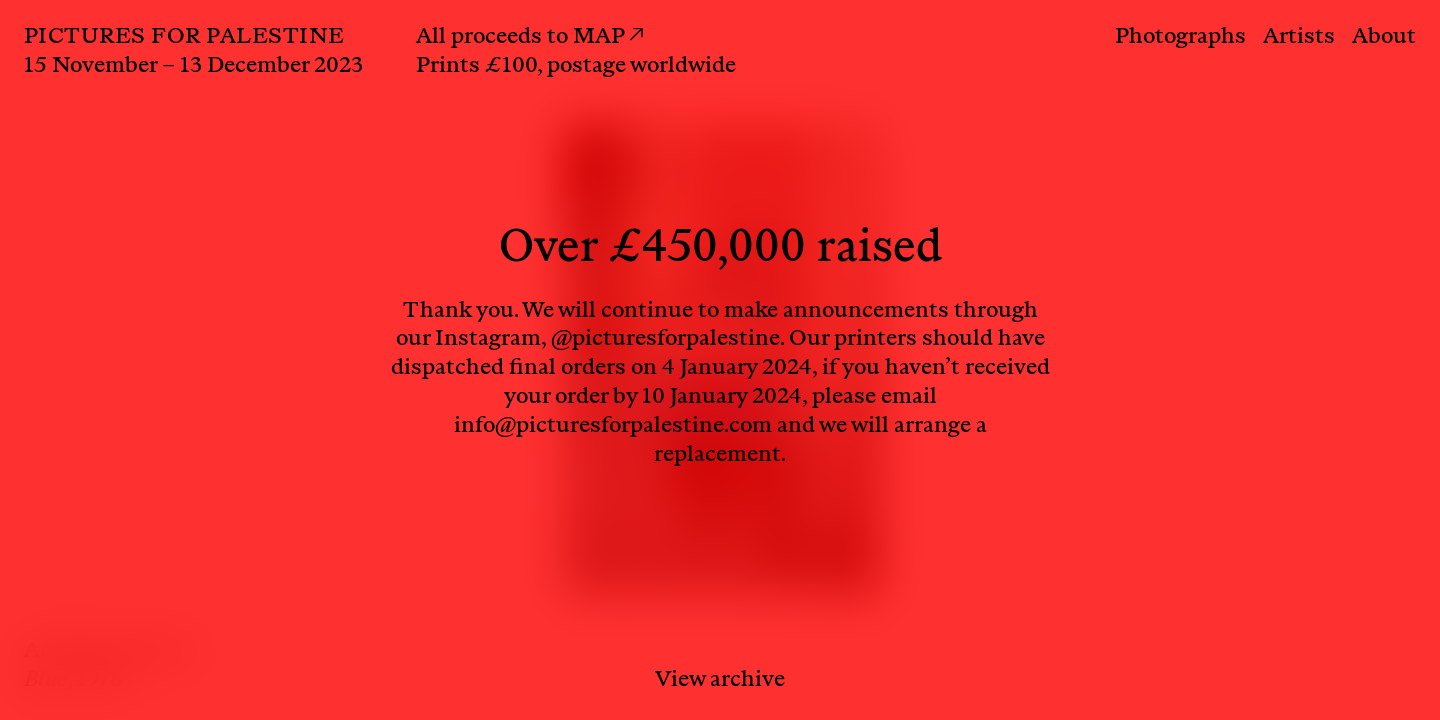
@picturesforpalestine (665, 340)
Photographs (1180, 38)
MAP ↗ (608, 38)
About (1384, 38)
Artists (1299, 38)
